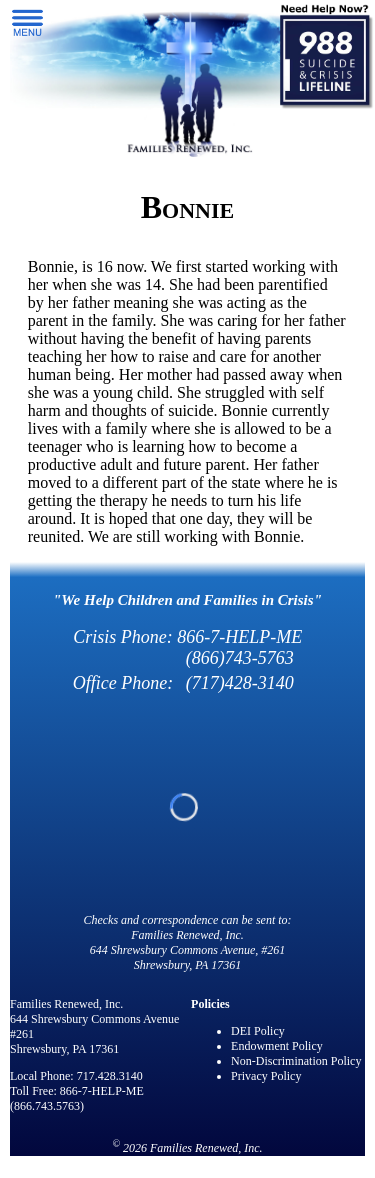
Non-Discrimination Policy (296, 1061)
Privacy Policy (266, 1076)
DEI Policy (258, 1031)
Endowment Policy (277, 1046)
